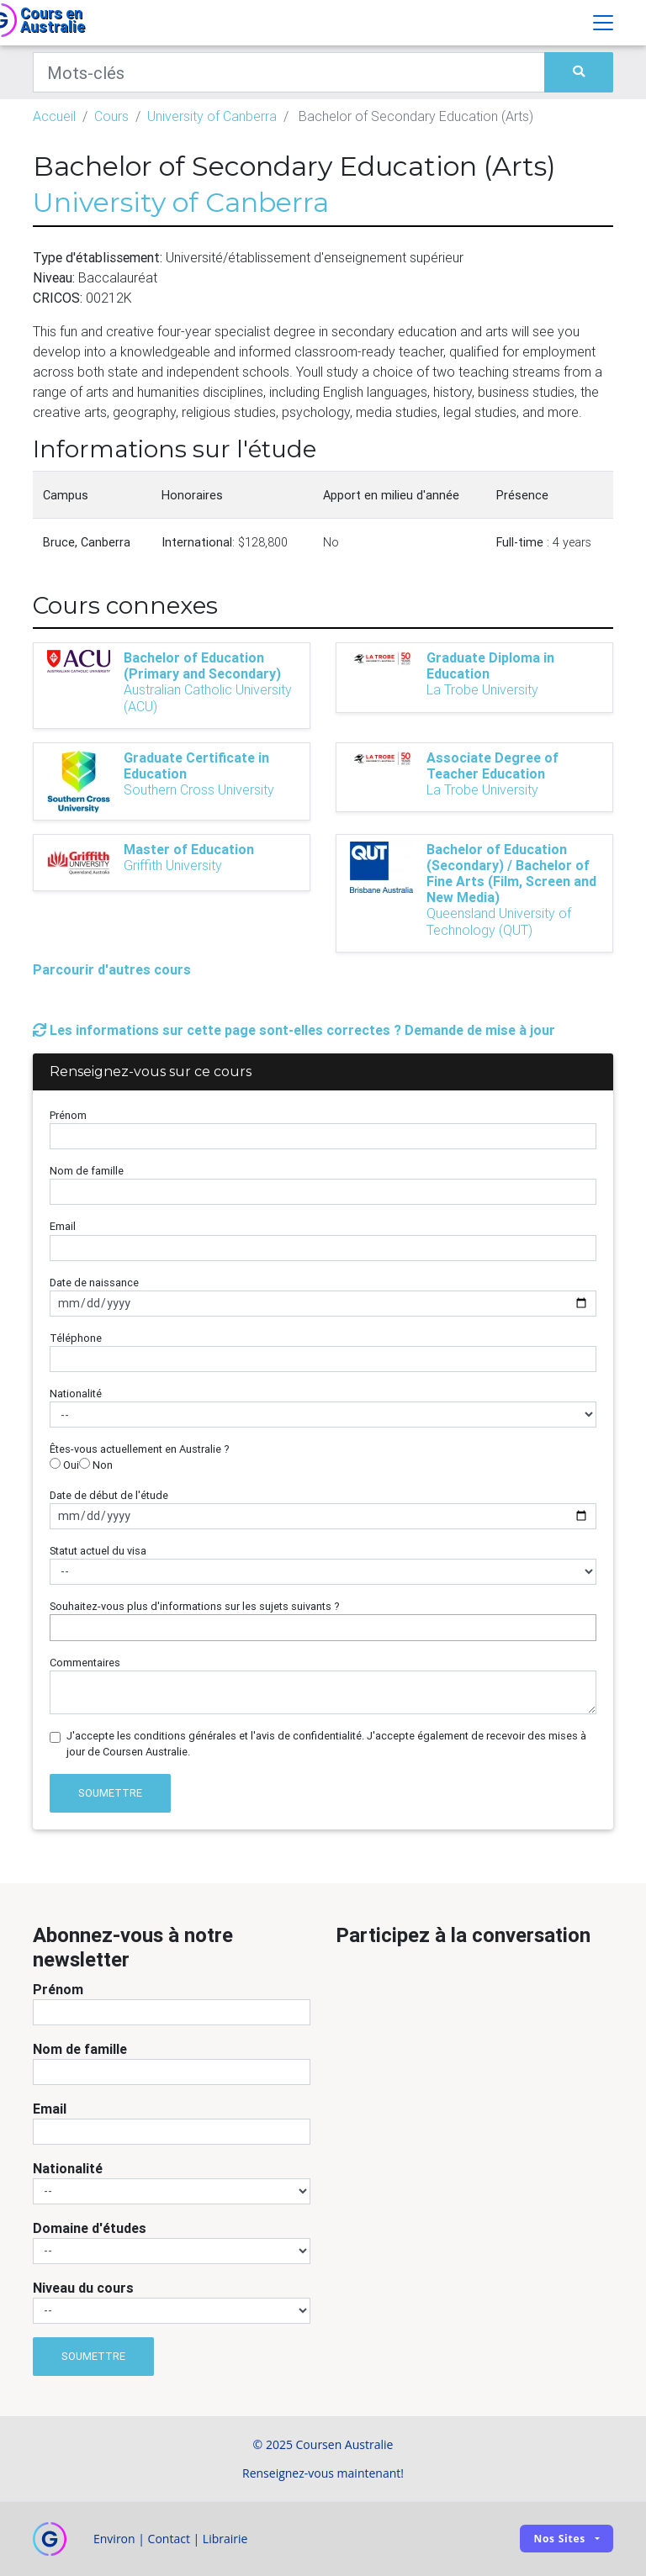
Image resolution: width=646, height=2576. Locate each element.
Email (63, 1226)
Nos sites (559, 2538)
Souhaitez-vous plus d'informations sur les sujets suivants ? (195, 1606)
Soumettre (110, 1793)
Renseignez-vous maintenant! (323, 2473)
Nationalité (76, 1393)
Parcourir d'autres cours (112, 969)
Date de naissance (94, 1282)
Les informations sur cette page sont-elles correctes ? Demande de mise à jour (294, 1029)
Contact (169, 2539)
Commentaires (85, 1662)
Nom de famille (87, 1171)
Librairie (225, 2539)
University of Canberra (212, 116)
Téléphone (76, 1338)
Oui (64, 1465)
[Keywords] (289, 72)
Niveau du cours (83, 2287)
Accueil (54, 116)
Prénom (68, 1115)
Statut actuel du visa (98, 1551)
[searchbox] (59, 1627)
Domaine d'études (89, 2228)
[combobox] (323, 1627)
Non (96, 1465)
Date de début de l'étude (109, 1495)
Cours (111, 116)
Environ (114, 2539)
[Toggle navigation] (603, 23)
